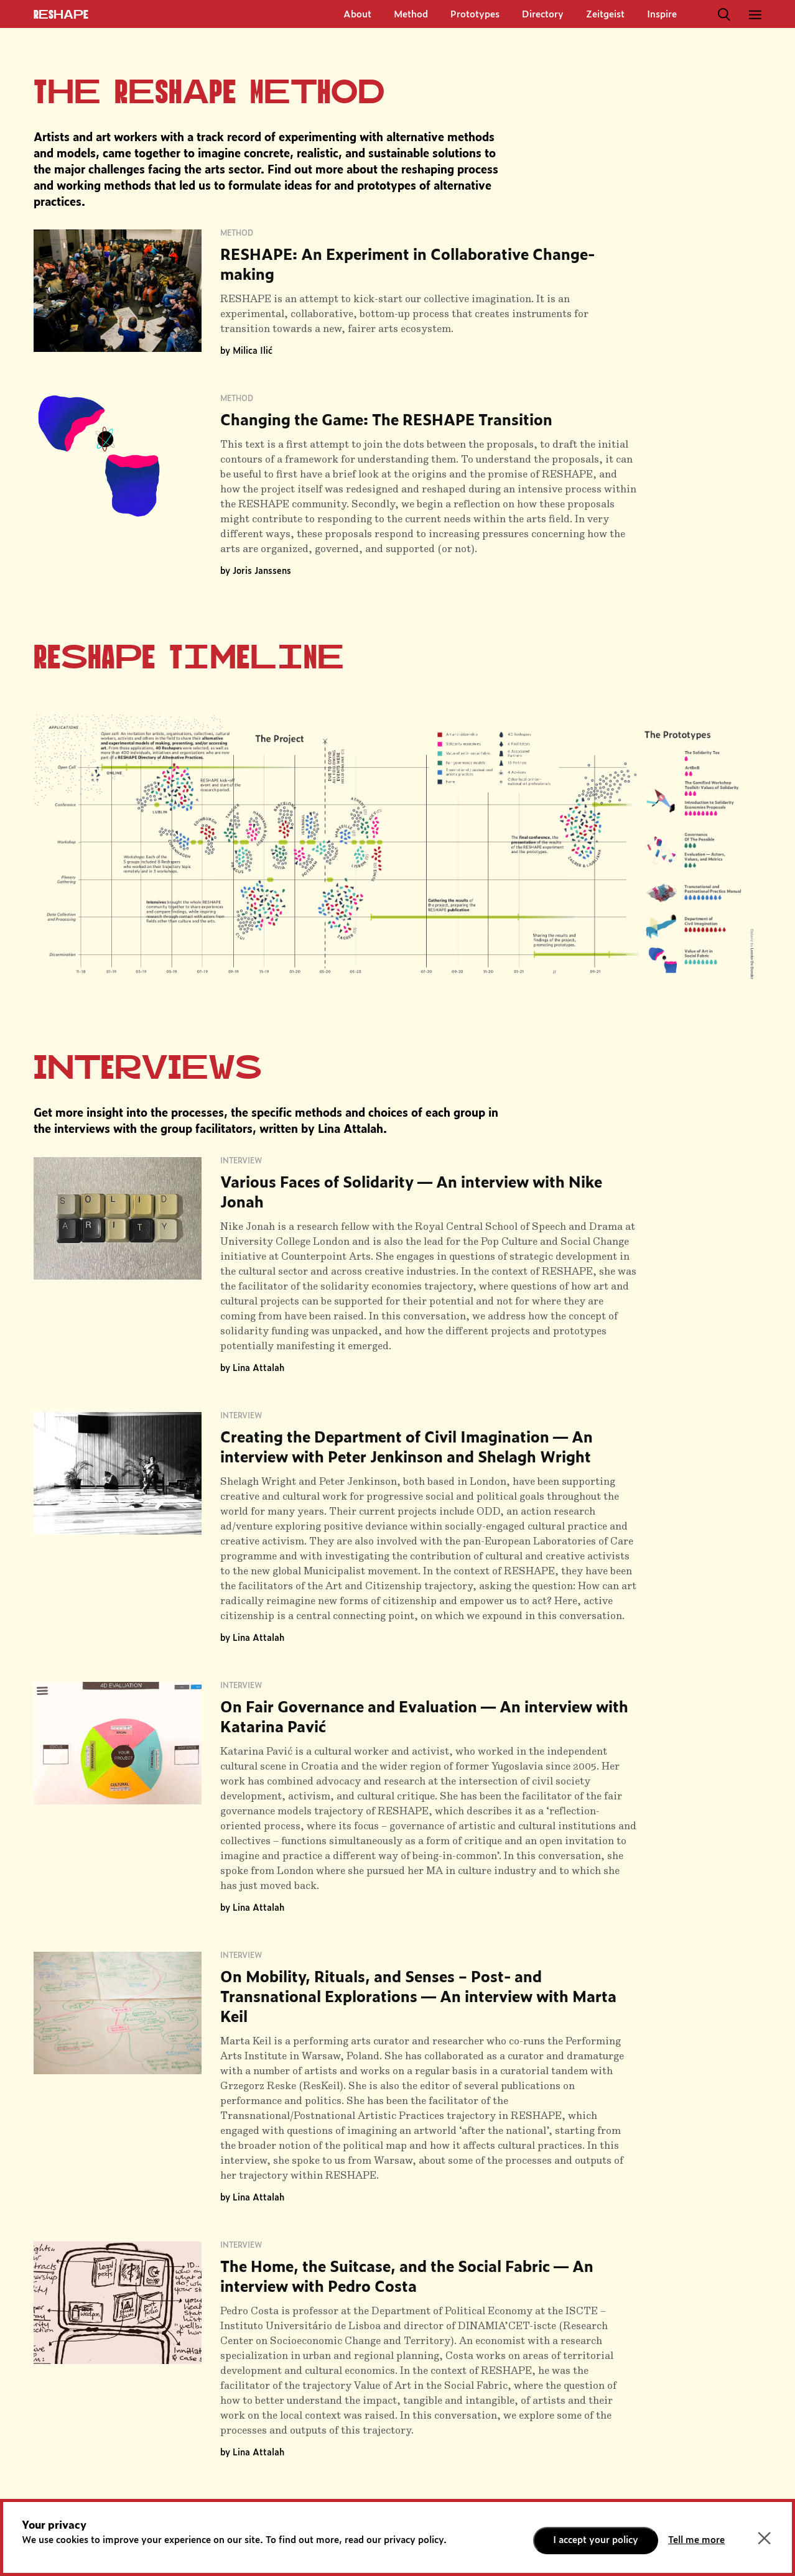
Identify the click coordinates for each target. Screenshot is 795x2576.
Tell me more (696, 2540)
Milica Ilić (252, 351)
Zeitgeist (605, 14)
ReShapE (61, 15)
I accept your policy (595, 2540)
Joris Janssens (262, 571)
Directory (543, 14)
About (357, 14)
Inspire (662, 14)
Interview (241, 1161)
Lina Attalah (258, 1368)
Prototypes (475, 14)
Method (411, 14)
